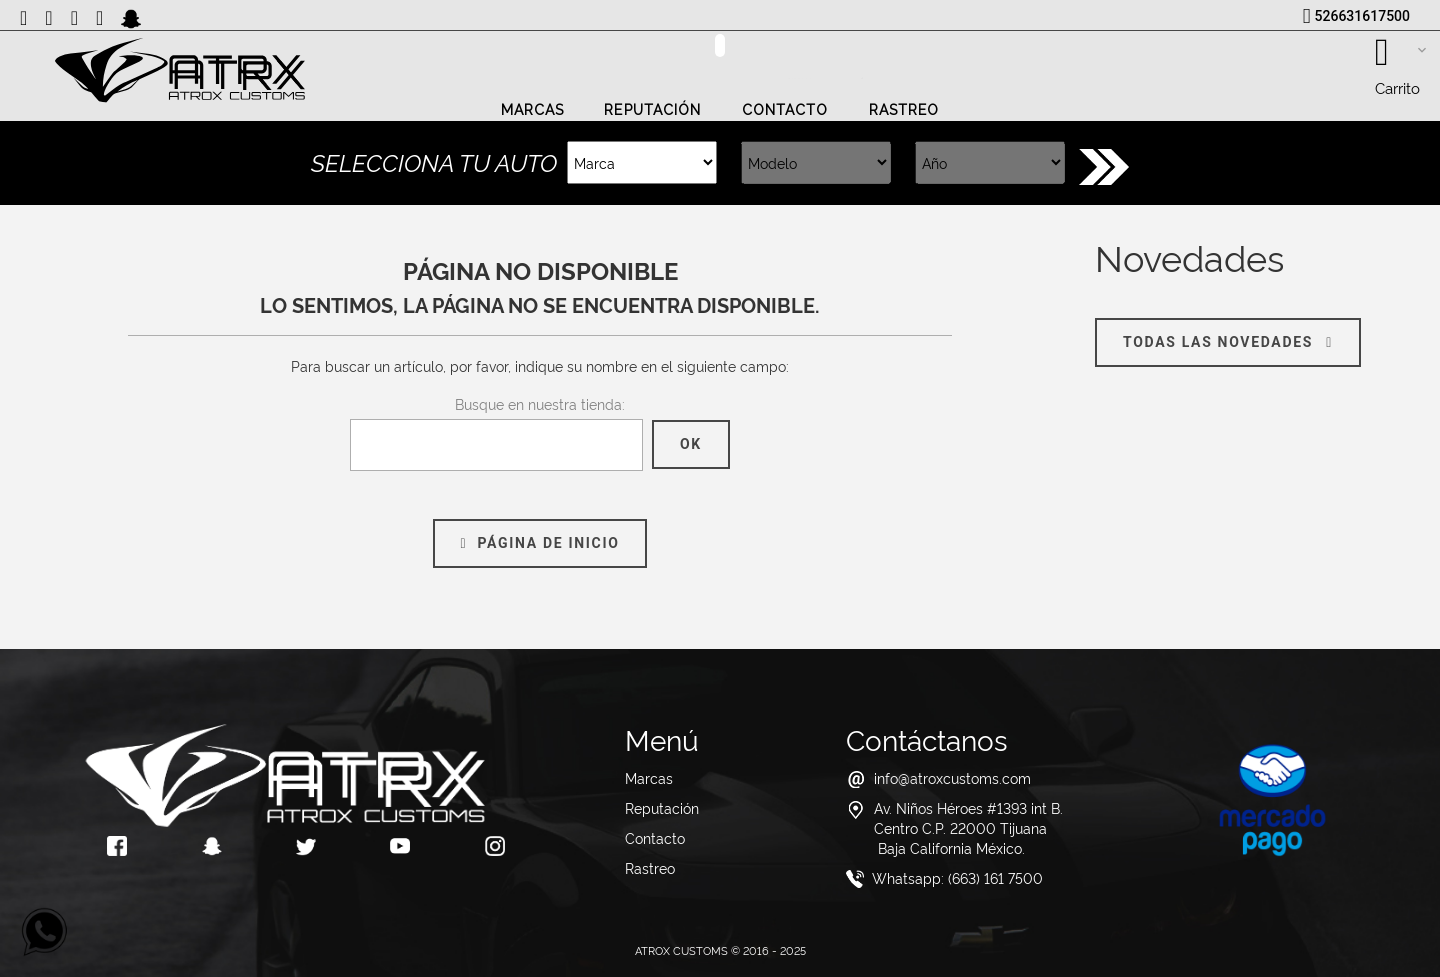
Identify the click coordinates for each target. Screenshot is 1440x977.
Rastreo (904, 110)
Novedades (1189, 256)
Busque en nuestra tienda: (540, 403)
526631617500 (1362, 16)
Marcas (533, 110)
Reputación (652, 110)
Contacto (785, 110)
